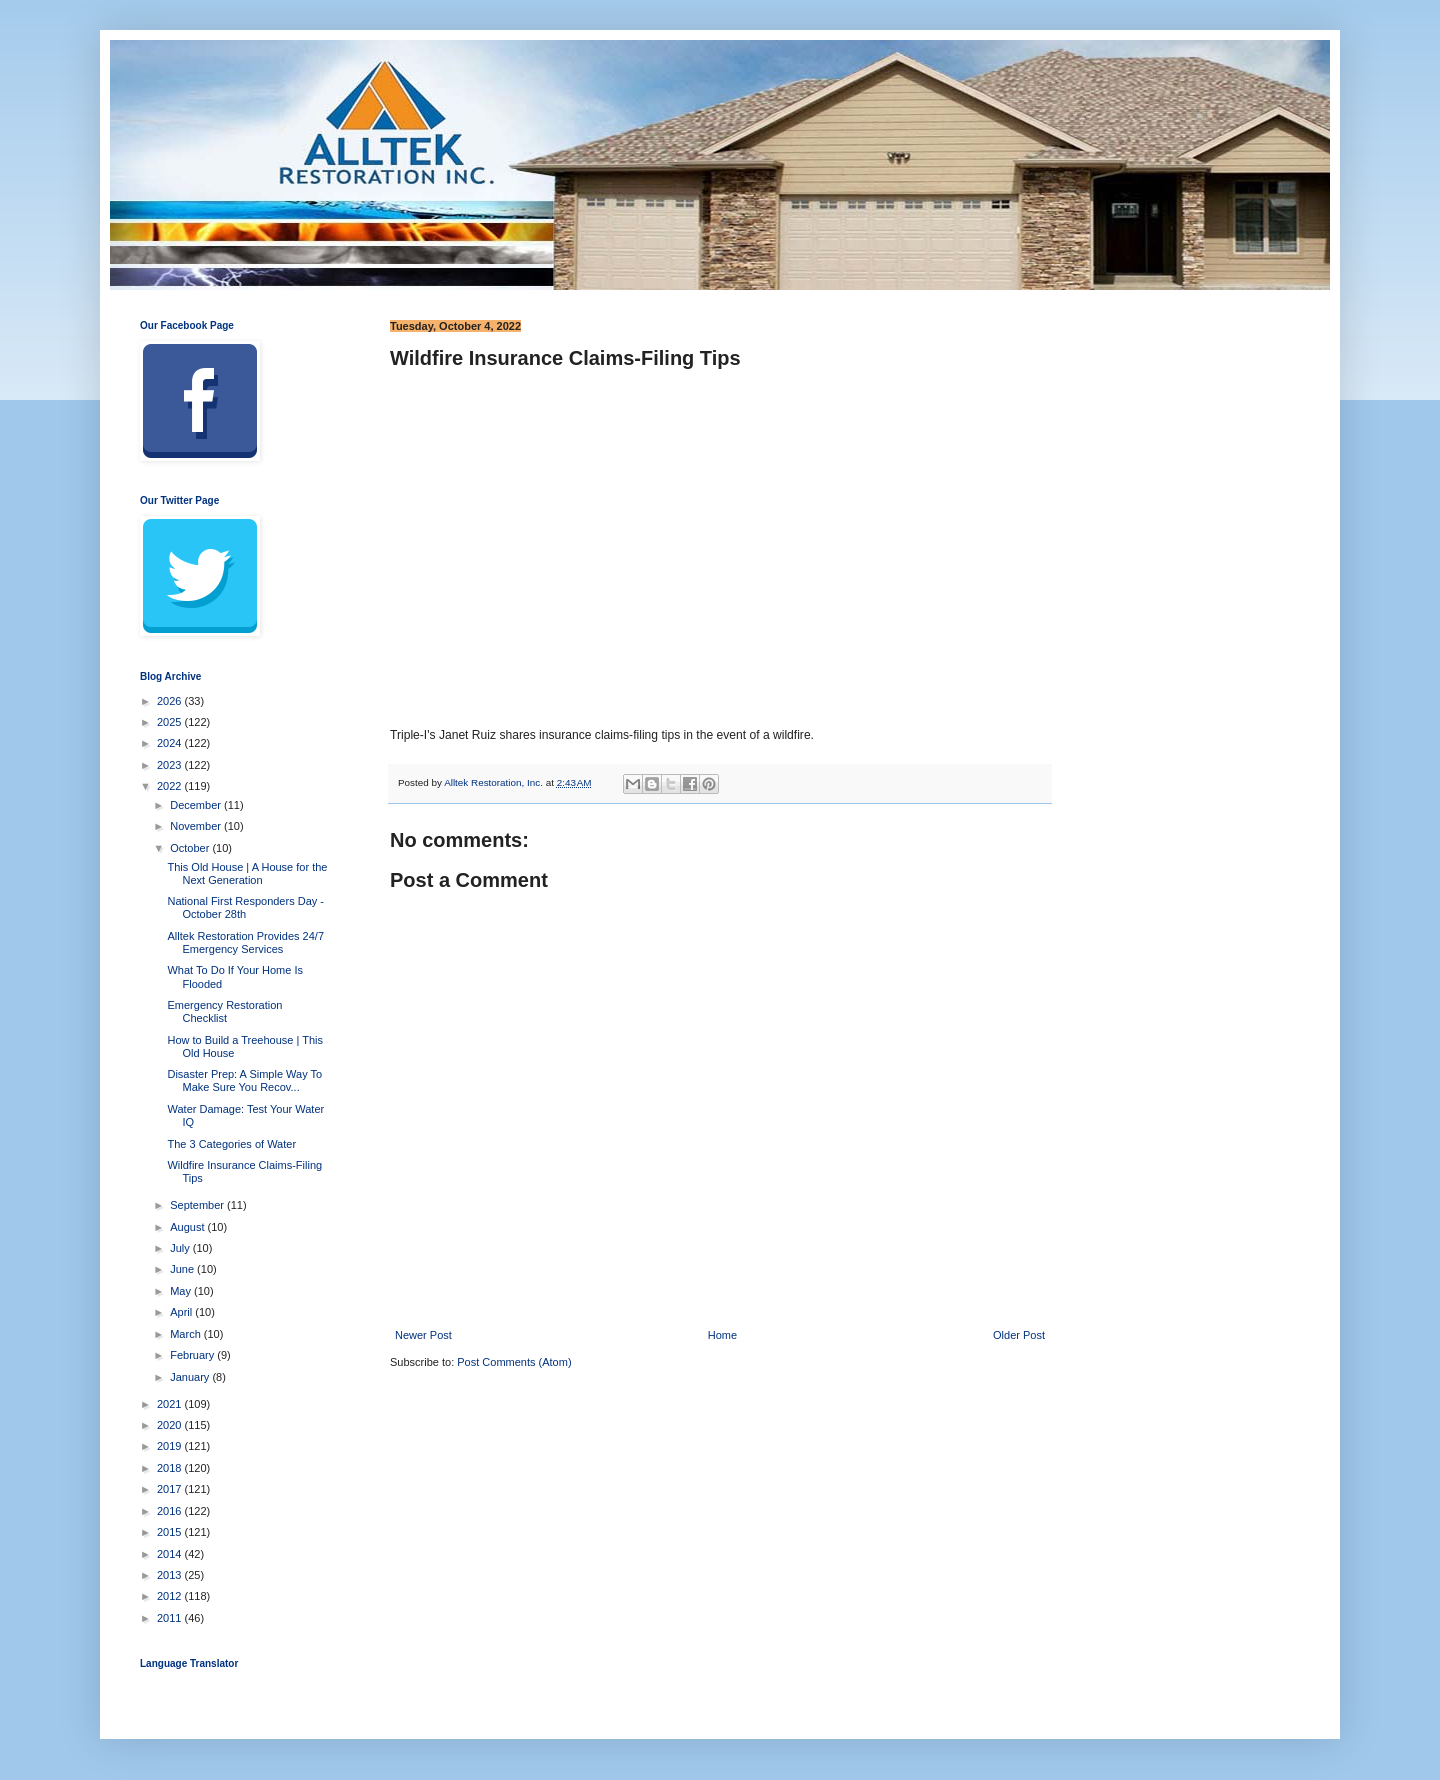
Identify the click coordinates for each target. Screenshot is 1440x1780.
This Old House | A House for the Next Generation (247, 873)
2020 (171, 1425)
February (193, 1355)
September (198, 1205)
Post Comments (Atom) (514, 1362)
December (197, 805)
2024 (171, 743)
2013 (171, 1575)
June (183, 1269)
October (191, 848)
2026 (171, 701)
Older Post (1019, 1335)
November (197, 826)
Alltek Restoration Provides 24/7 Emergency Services (245, 942)
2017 (171, 1489)
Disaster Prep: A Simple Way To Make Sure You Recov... (244, 1080)
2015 (171, 1532)
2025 (171, 722)
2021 (171, 1404)
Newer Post (423, 1335)
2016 (171, 1511)
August (188, 1227)
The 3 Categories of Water (231, 1144)
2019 (171, 1446)
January (191, 1377)
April (182, 1312)
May (182, 1291)
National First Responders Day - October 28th (245, 907)
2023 (171, 765)
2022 (171, 786)
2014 (171, 1554)
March (187, 1334)
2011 (171, 1618)
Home (722, 1335)
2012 (171, 1596)
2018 (171, 1468)
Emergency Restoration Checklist (224, 1011)
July (181, 1248)
